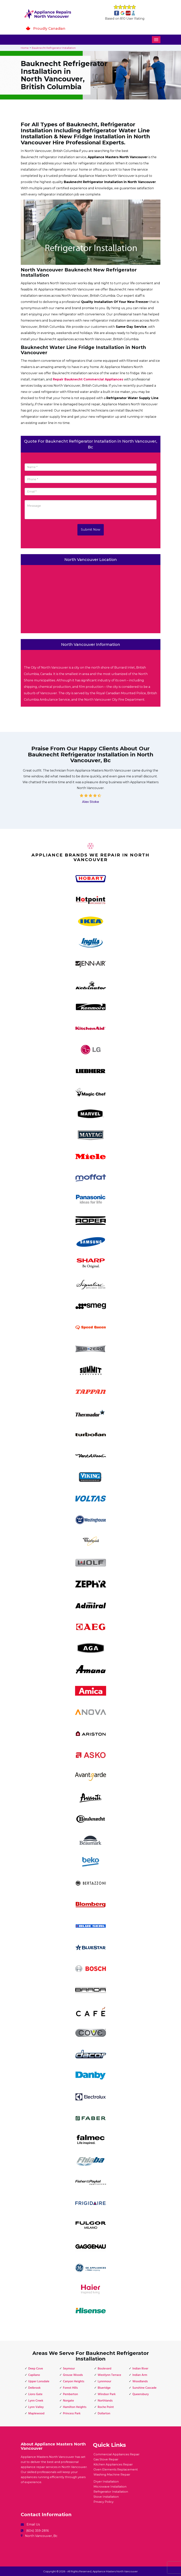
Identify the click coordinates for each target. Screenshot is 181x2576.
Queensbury (141, 2394)
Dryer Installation (106, 2481)
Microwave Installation (110, 2486)
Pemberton (70, 2394)
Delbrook (34, 2387)
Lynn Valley (36, 2406)
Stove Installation (106, 2496)
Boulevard (104, 2368)
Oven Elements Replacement (116, 2469)
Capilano (34, 2374)
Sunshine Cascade (145, 2387)
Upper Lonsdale (38, 2381)
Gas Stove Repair (106, 2459)
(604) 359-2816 (37, 2530)
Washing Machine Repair (112, 2474)
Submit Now (90, 529)
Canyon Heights (73, 2381)
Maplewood (36, 2413)
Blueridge (104, 2387)
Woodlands (140, 2381)
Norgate (68, 2400)
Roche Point (106, 2406)
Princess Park (72, 2413)
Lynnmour (104, 2381)
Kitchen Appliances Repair (113, 2464)
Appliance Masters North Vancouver (115, 2571)
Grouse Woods (73, 2374)
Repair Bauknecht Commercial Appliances (88, 379)
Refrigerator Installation (111, 2491)
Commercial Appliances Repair (116, 2454)
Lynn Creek (35, 2400)
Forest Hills (70, 2387)
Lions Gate (35, 2394)
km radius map (90, 598)
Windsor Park (107, 2394)
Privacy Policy (103, 2501)
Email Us (33, 2524)
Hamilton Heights (75, 2406)
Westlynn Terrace (109, 2374)
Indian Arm (140, 2374)
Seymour (69, 2368)
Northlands (105, 2400)
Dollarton (104, 2413)
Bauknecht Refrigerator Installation (56, 47)
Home (25, 47)
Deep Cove (35, 2368)
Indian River (140, 2368)
